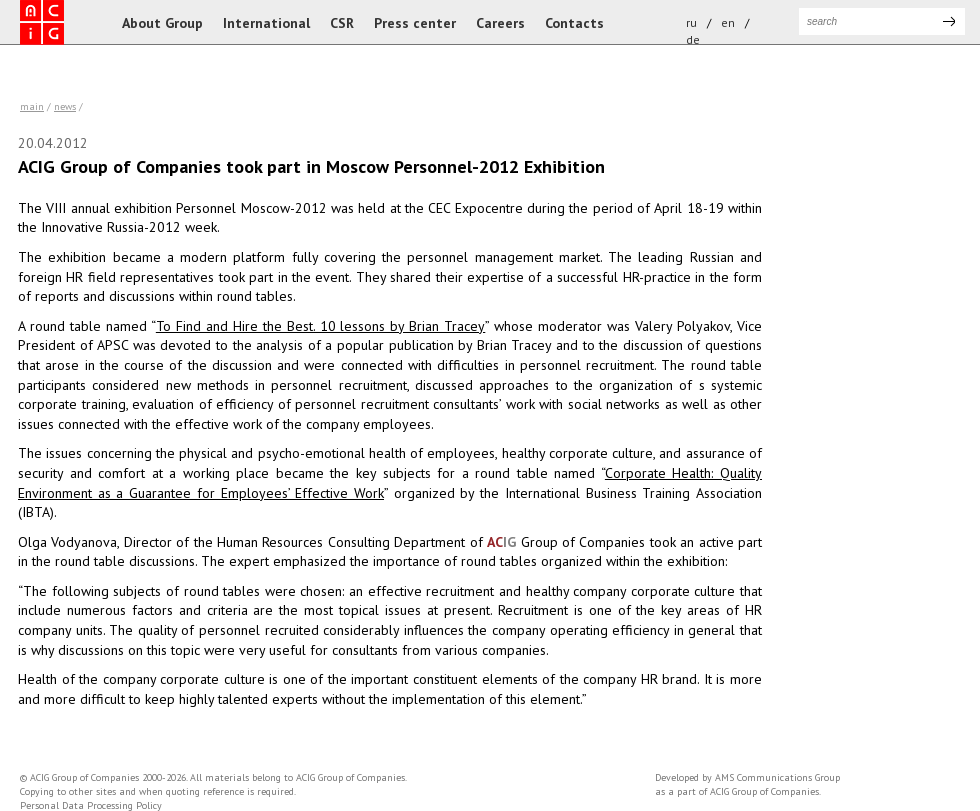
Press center (415, 23)
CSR (342, 23)
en (728, 22)
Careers (500, 23)
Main (32, 106)
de (693, 39)
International (266, 23)
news (65, 106)
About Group (162, 23)
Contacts (574, 23)
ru (691, 22)
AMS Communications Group (777, 777)
